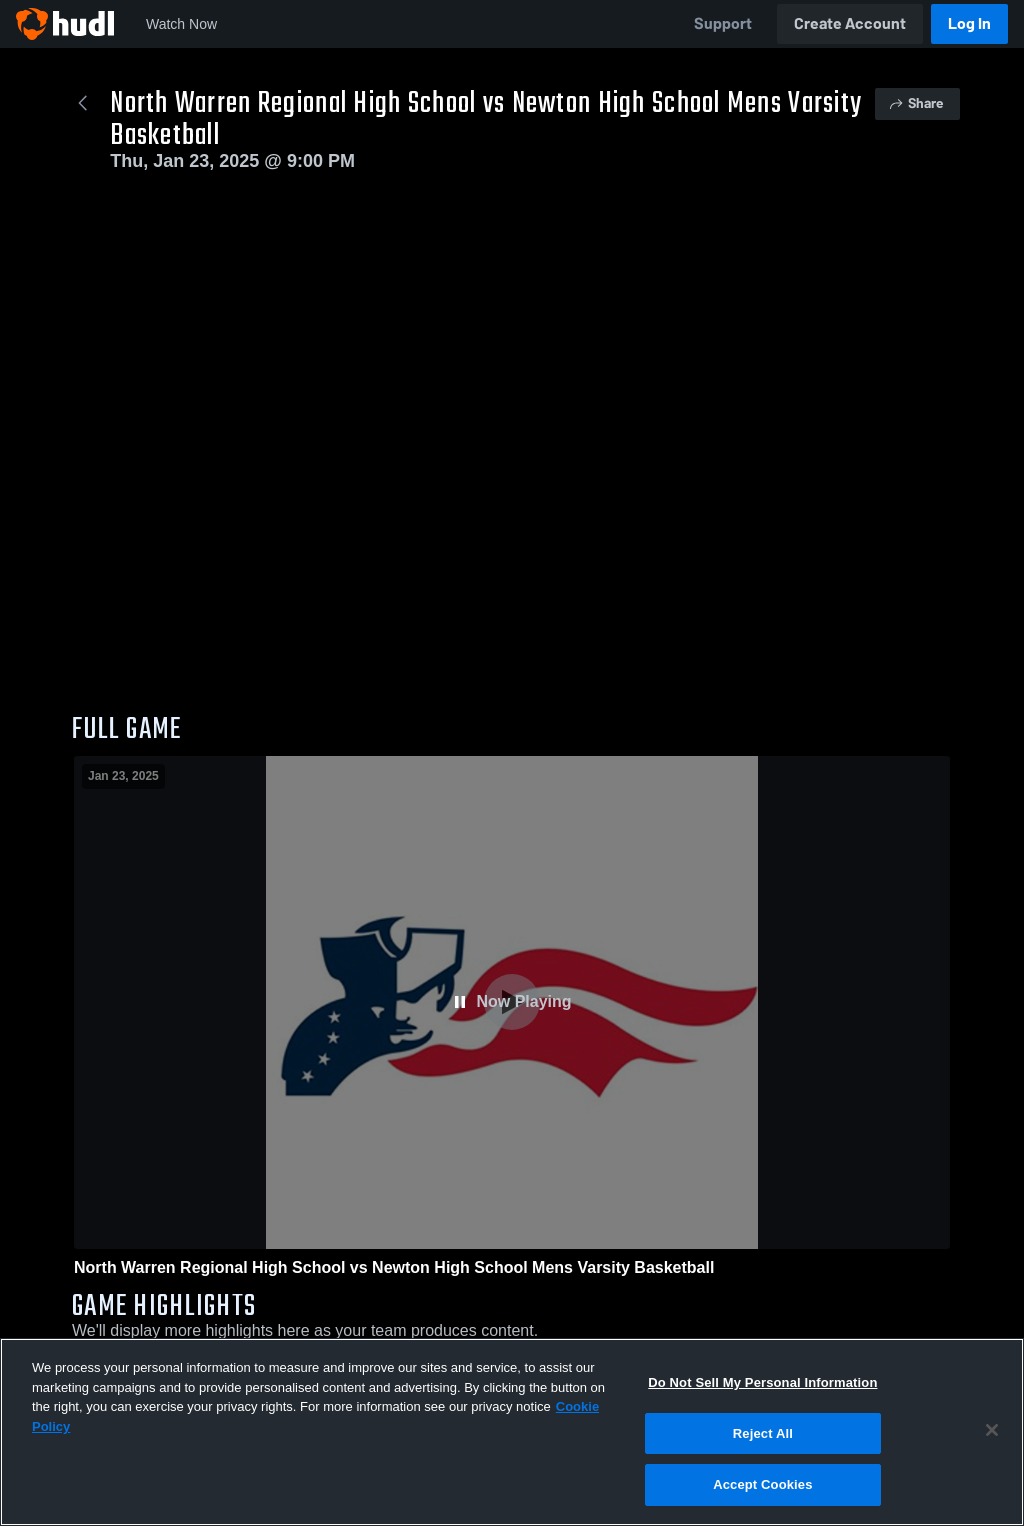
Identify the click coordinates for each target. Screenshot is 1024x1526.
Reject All (763, 1433)
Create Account (850, 23)
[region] (512, 1432)
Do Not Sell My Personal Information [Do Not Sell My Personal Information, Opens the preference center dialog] (762, 1382)
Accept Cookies (762, 1484)
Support (723, 23)
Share (915, 103)
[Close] (992, 1430)
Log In (969, 23)
